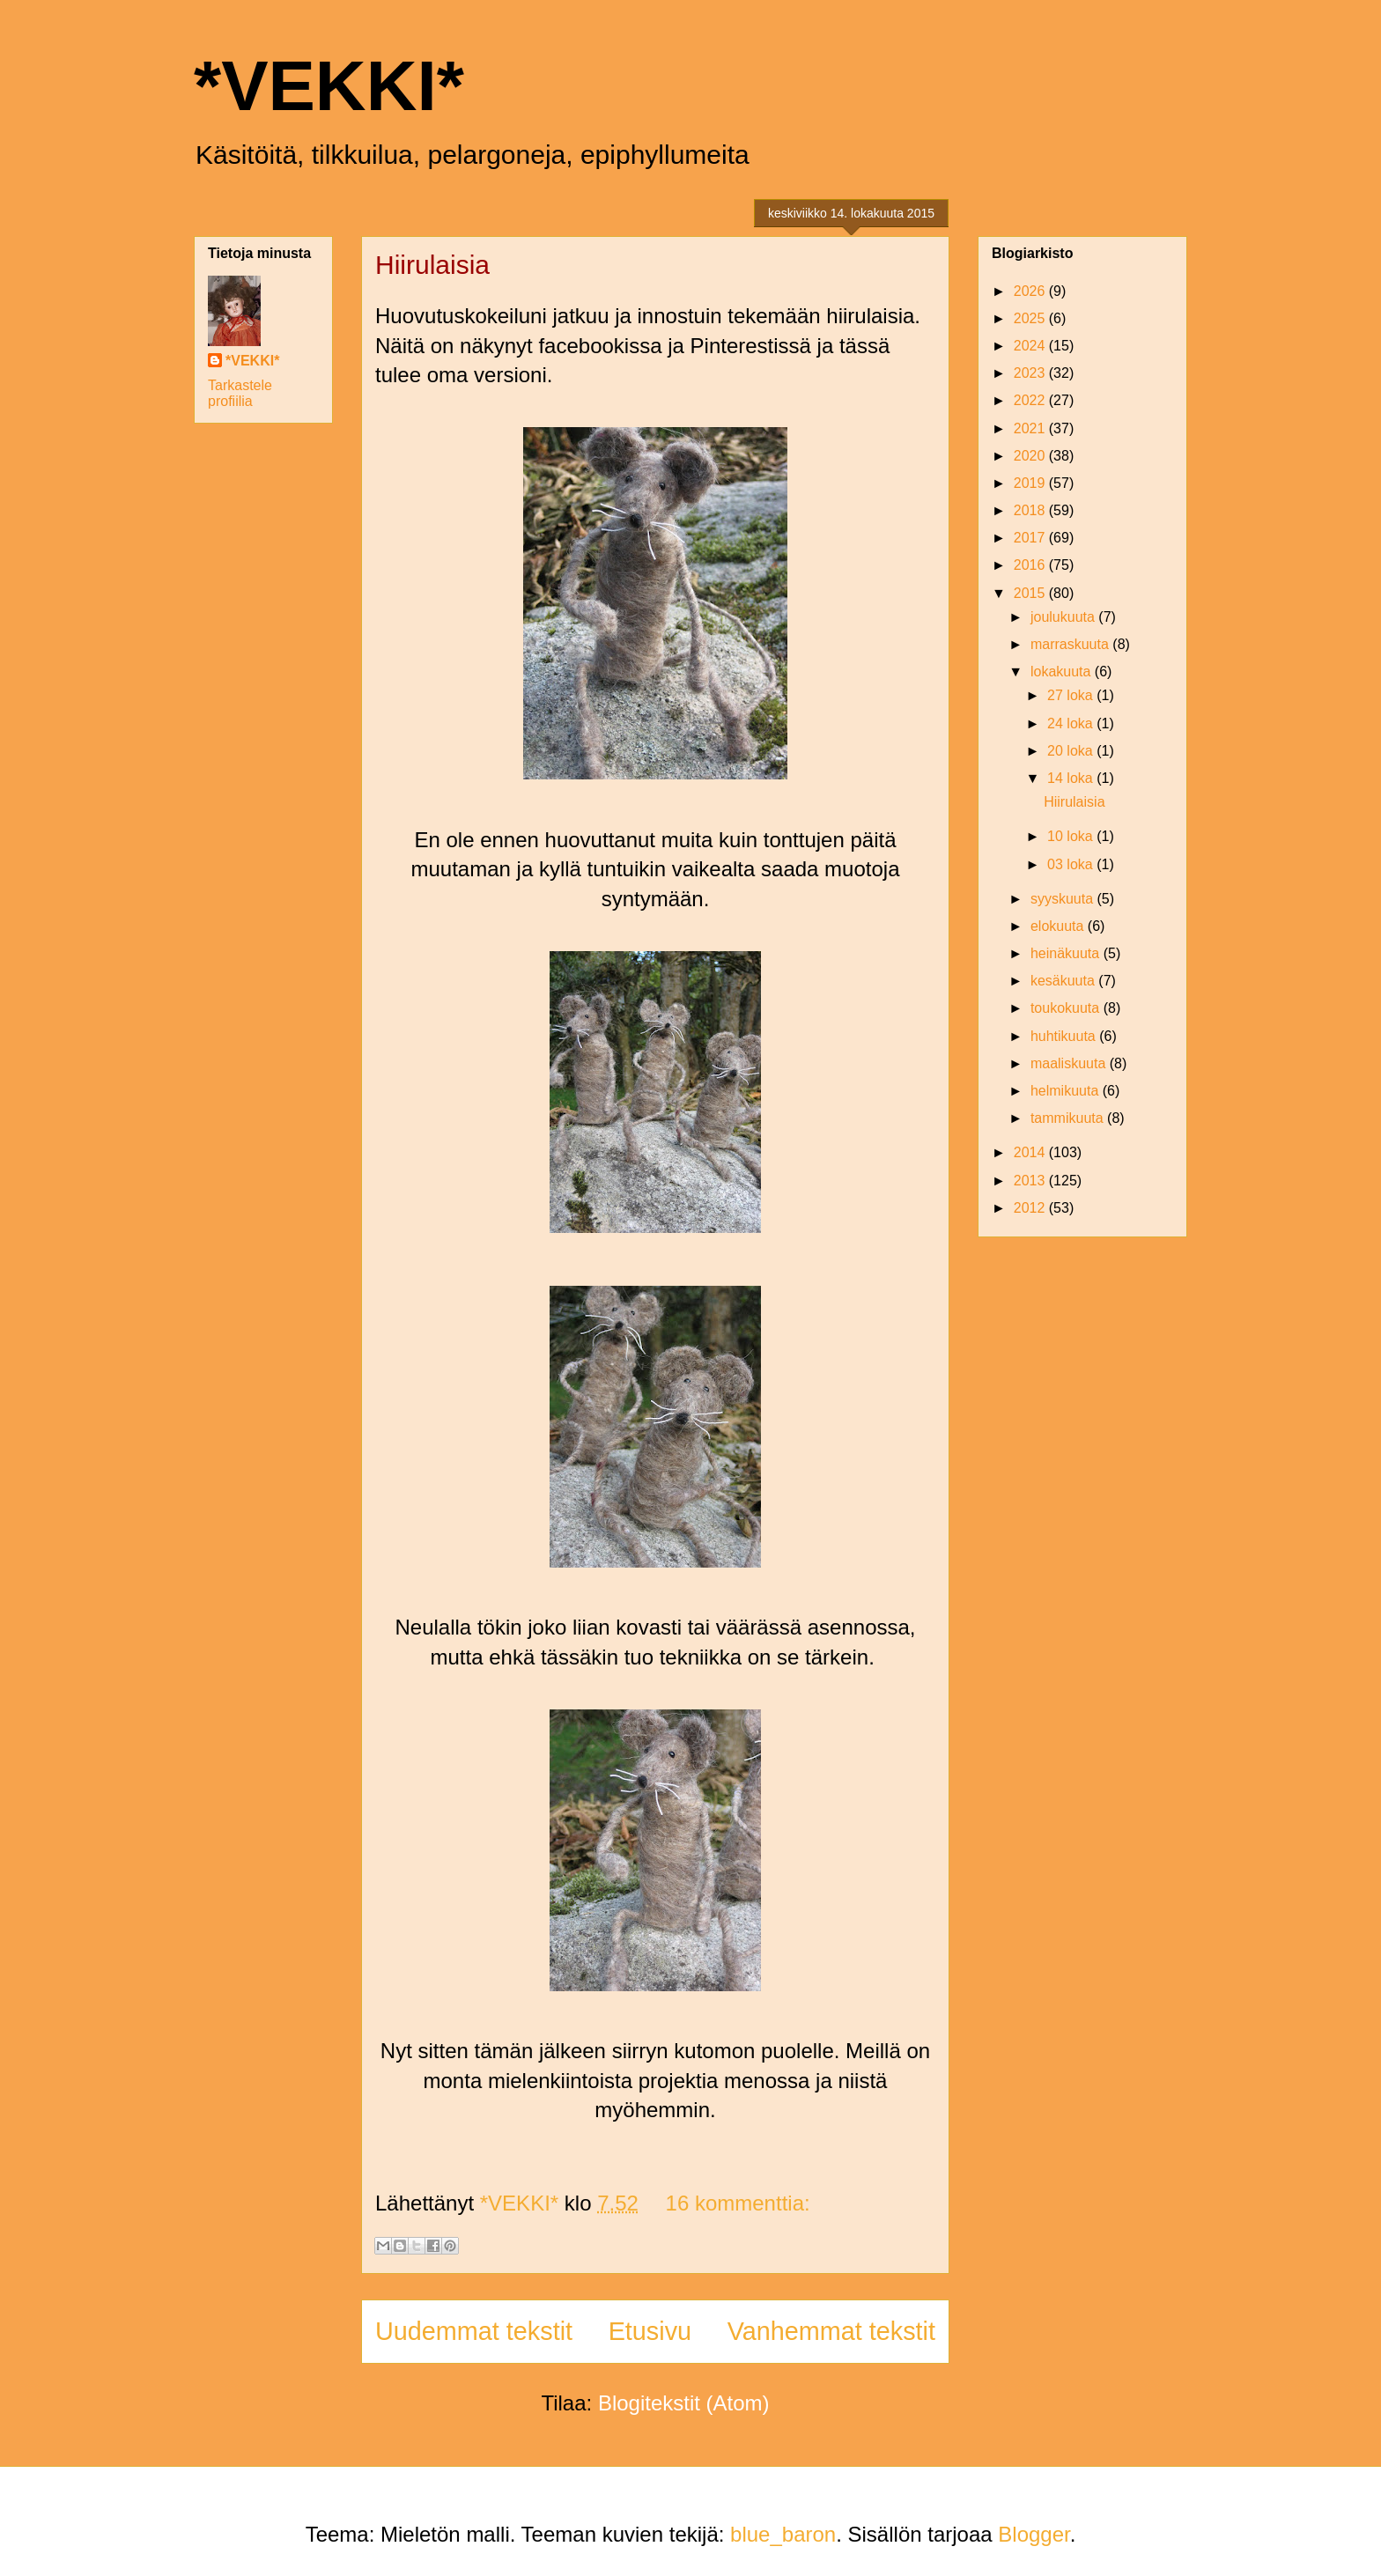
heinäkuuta (1067, 953)
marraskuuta (1071, 644)
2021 (1031, 428)
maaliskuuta (1070, 1063)
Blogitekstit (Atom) (684, 2403)
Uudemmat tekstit (473, 2331)
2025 (1031, 318)
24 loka (1072, 723)
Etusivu (650, 2331)
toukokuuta (1067, 1007)
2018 (1031, 510)
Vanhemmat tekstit (831, 2331)
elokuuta (1059, 926)
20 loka (1072, 750)
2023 (1031, 372)
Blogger (1033, 2534)
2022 (1031, 400)
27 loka (1072, 695)
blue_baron (783, 2534)
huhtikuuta (1064, 1036)
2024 (1031, 345)
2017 (1031, 537)
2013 (1031, 1180)
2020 (1031, 455)
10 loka (1072, 836)
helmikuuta (1066, 1090)
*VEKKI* (329, 86)
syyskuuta (1063, 898)
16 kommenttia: (738, 2203)
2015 (1031, 593)
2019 (1031, 483)
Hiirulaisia (432, 264)
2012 (1031, 1207)
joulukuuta (1064, 616)
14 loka (1072, 778)
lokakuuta (1062, 671)
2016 (1031, 564)
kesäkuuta (1064, 980)
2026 (1031, 291)
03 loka (1072, 864)
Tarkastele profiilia (240, 393)
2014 (1031, 1152)
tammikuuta (1068, 1118)
